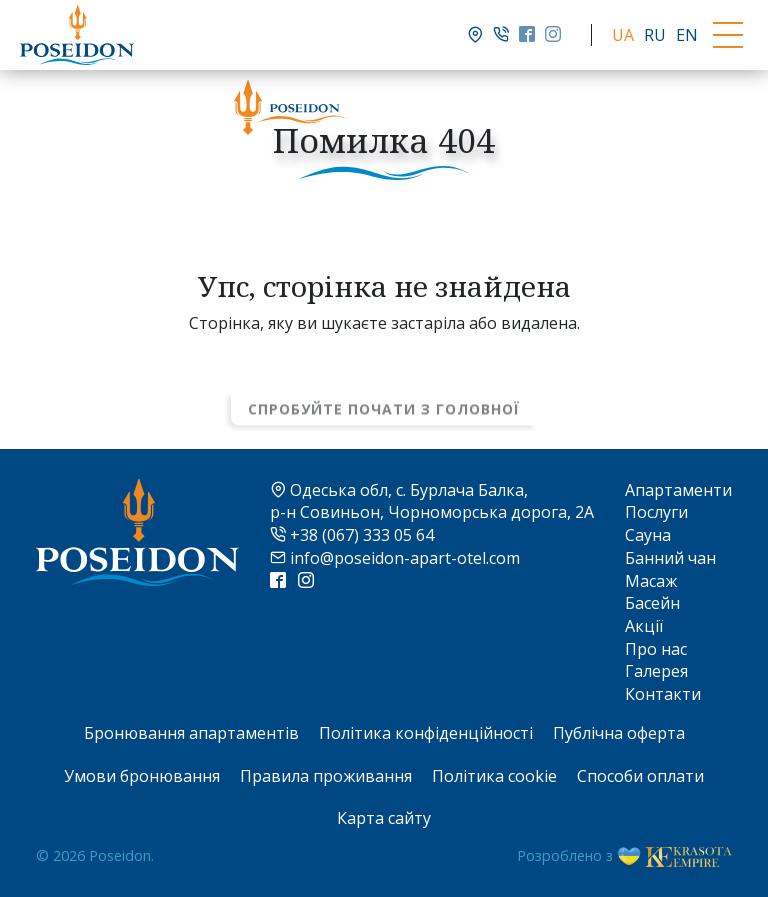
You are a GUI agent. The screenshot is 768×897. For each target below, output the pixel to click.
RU (655, 35)
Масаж (651, 581)
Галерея (656, 671)
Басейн (652, 603)
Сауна (648, 535)
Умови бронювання (142, 776)
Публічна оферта (619, 733)
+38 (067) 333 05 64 (352, 535)
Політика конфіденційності (426, 733)
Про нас (656, 649)
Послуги (656, 512)
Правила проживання (326, 776)
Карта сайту (384, 818)
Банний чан (670, 558)
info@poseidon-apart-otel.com (395, 558)
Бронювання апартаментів (191, 733)
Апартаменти (678, 490)
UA (623, 35)
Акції (644, 626)
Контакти (663, 694)
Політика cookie (494, 776)
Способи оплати (640, 776)
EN (687, 35)
